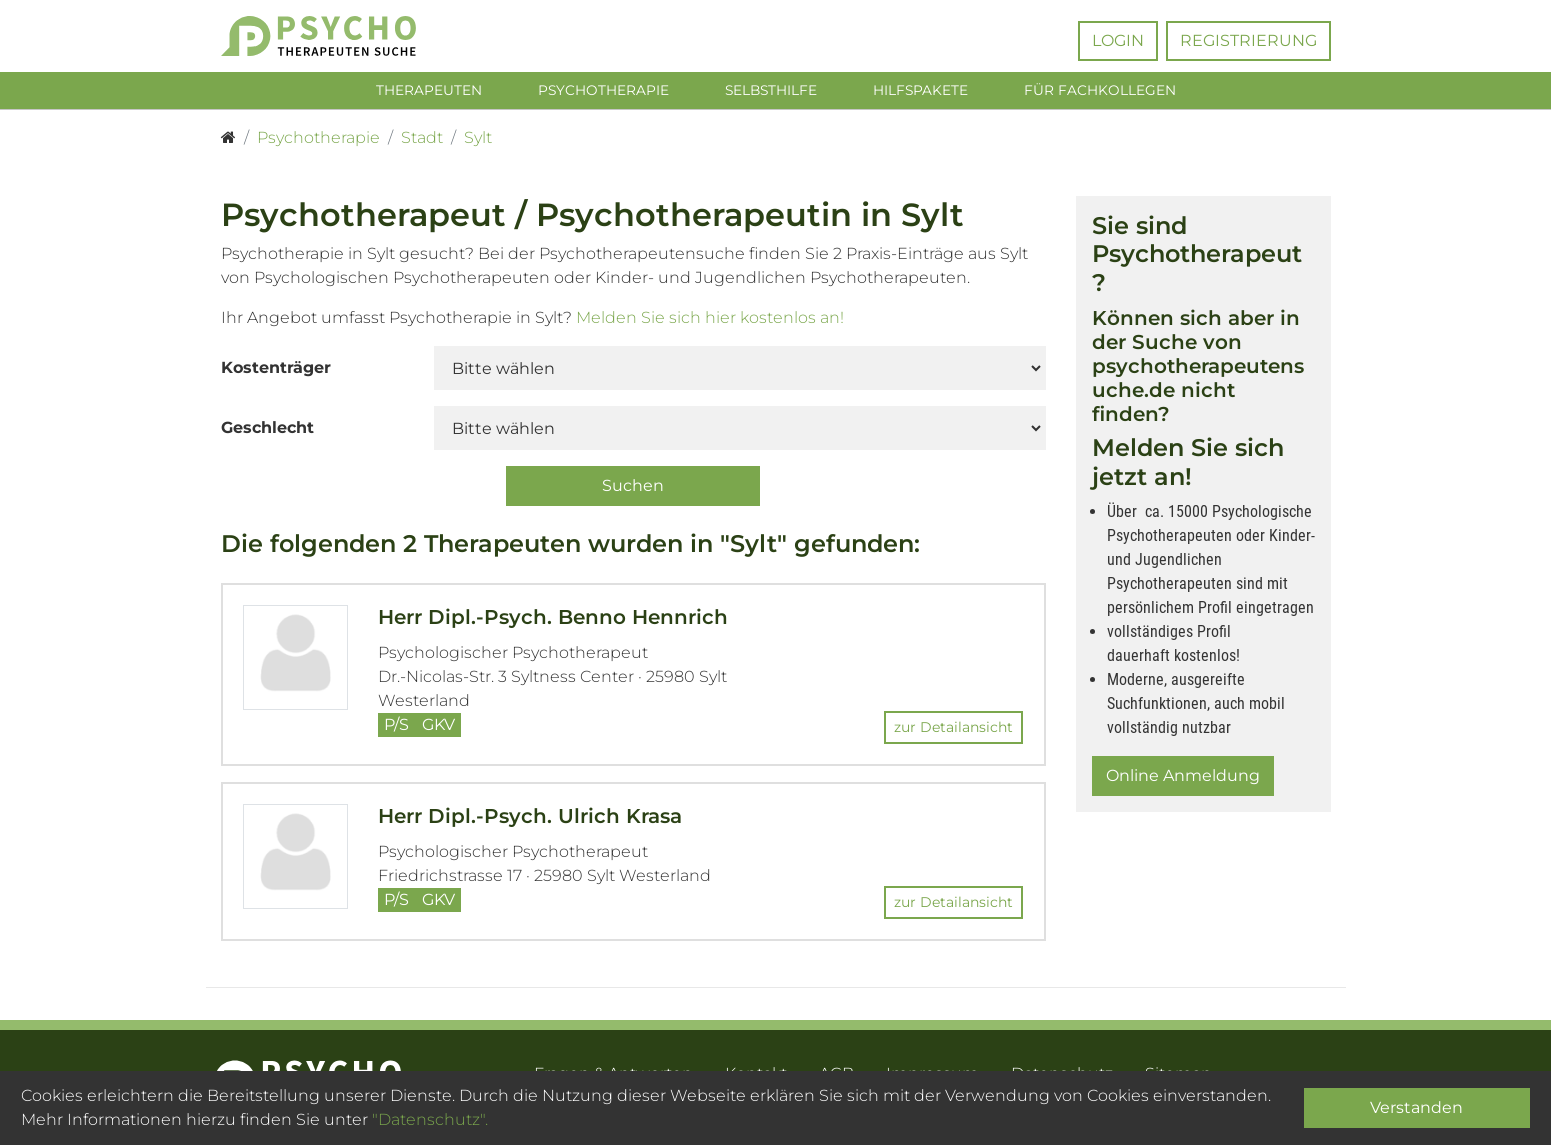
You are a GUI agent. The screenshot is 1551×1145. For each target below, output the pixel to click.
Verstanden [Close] (1416, 1107)
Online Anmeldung (1183, 778)
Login (1118, 40)
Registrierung (1248, 40)
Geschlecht (267, 430)
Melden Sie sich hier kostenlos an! (710, 320)
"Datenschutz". (430, 1119)
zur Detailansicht (953, 730)
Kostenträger (276, 370)
